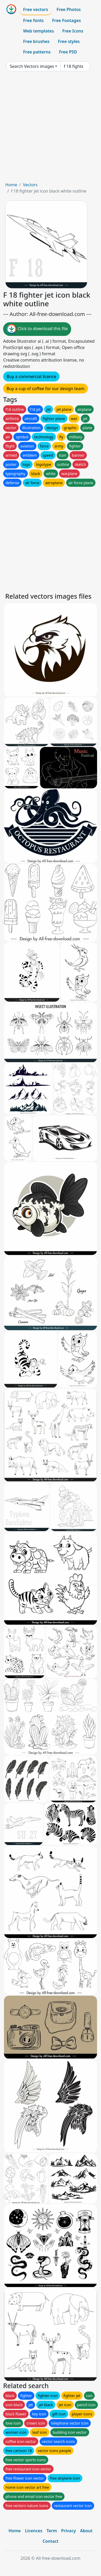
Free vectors (35, 9)
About (86, 2531)
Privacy (68, 2531)
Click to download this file (37, 329)
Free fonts (33, 20)
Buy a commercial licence (31, 376)
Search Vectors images (32, 66)
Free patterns (37, 52)
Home (11, 185)
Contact (50, 2541)
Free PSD (68, 52)
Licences (33, 2531)
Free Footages (66, 20)
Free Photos (68, 9)
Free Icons (72, 31)
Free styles (69, 41)
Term (51, 2531)
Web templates (38, 31)
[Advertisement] (50, 128)
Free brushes (36, 41)
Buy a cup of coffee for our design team (45, 388)
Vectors (30, 185)
